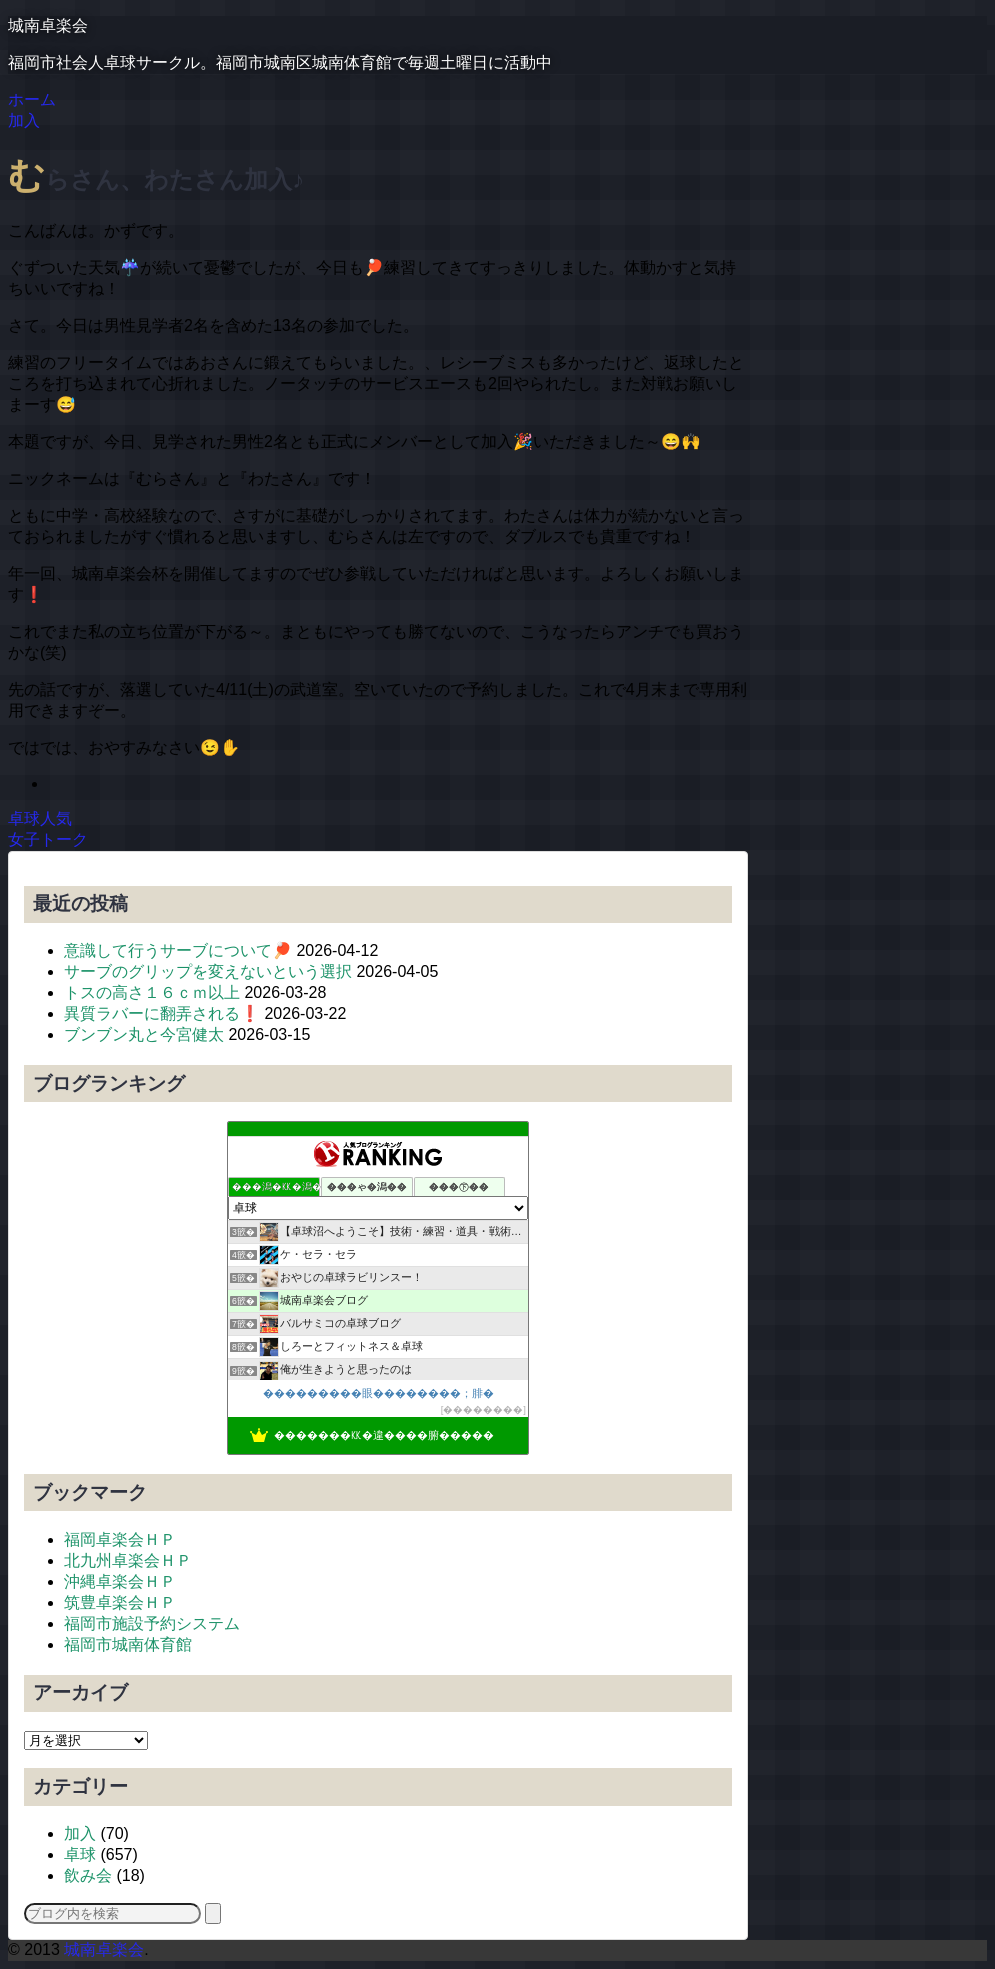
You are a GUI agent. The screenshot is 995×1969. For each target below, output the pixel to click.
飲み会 (88, 1875)
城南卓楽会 (48, 25)
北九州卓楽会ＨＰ (128, 1560)
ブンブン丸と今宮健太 (144, 1034)
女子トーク (48, 839)
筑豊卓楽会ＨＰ (120, 1602)
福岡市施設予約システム (152, 1623)
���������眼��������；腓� (378, 1393)
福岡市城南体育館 (128, 1644)
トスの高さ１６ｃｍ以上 (152, 992)
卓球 (80, 1854)
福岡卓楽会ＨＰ (120, 1539)
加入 (80, 1833)
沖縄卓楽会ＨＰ (120, 1581)
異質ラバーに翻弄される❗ (162, 1013)
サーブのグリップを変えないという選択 (208, 971)
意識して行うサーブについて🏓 (178, 950)
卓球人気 (40, 818)
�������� (483, 1409)
